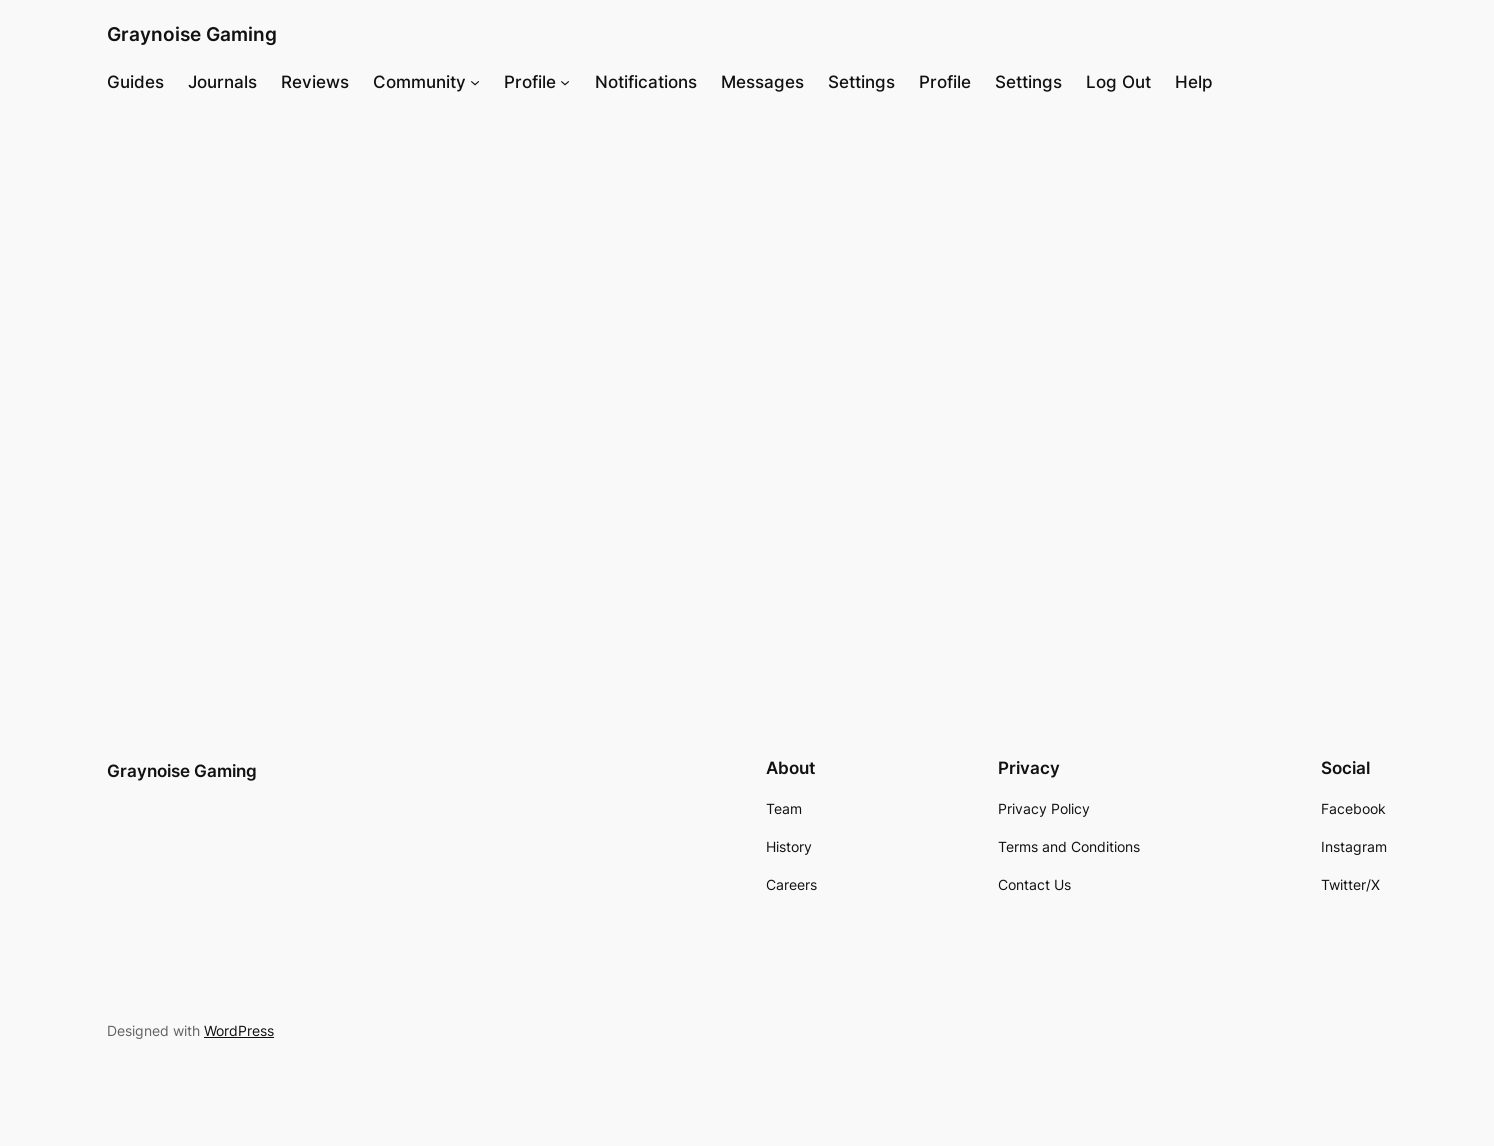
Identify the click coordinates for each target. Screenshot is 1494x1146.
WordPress (239, 1030)
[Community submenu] (475, 82)
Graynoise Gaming (192, 34)
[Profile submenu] (565, 82)
